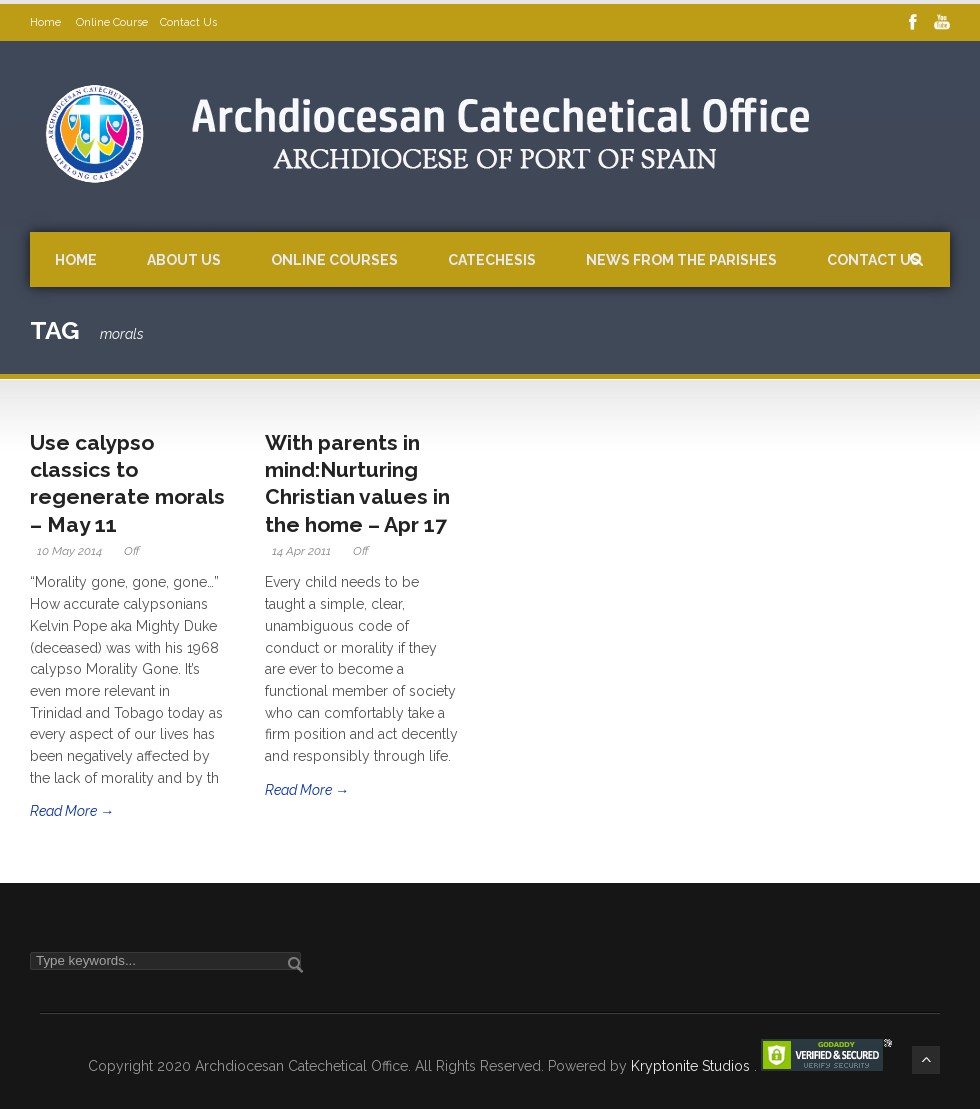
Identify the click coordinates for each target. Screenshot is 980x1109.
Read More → (72, 811)
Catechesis (492, 260)
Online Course (112, 22)
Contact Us (188, 22)
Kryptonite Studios (692, 1066)
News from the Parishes (681, 260)
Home (47, 22)
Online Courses (334, 260)
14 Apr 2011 (301, 551)
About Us (184, 260)
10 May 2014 (69, 551)
